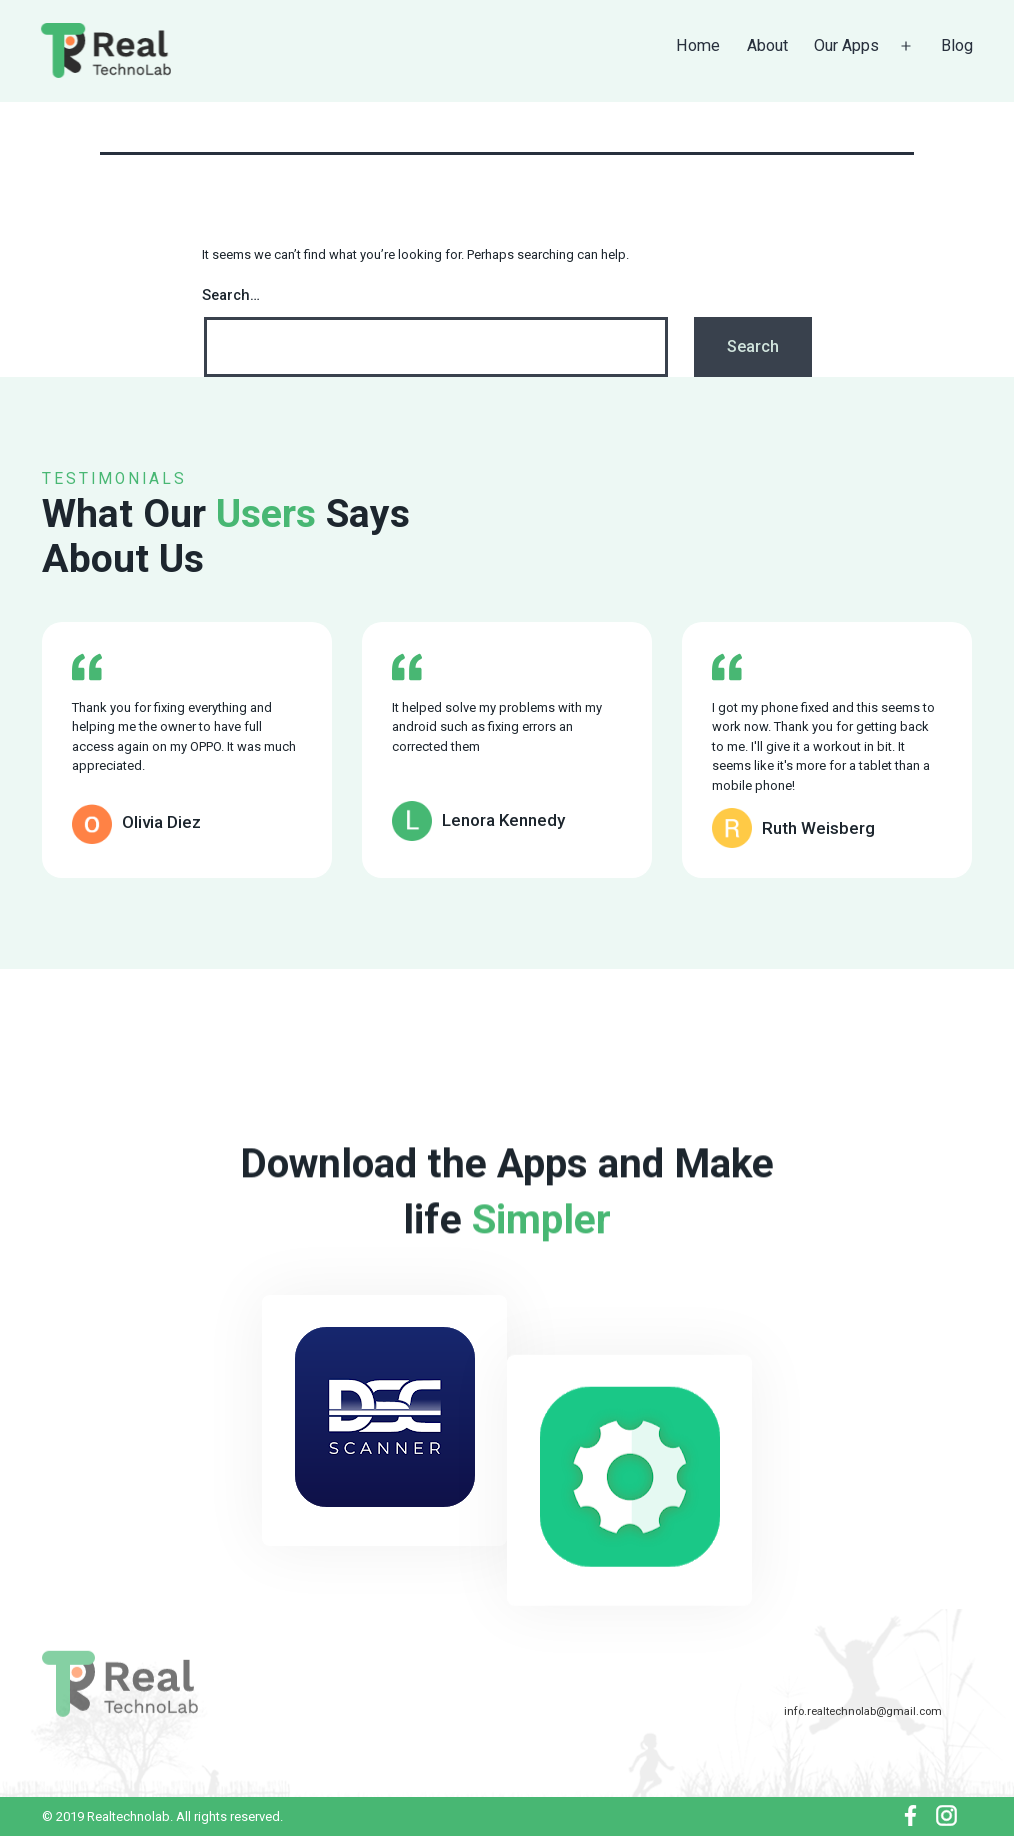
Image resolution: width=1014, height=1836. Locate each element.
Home (698, 45)
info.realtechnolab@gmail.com (863, 1711)
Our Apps (846, 45)
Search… (231, 295)
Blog (957, 45)
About (767, 45)
